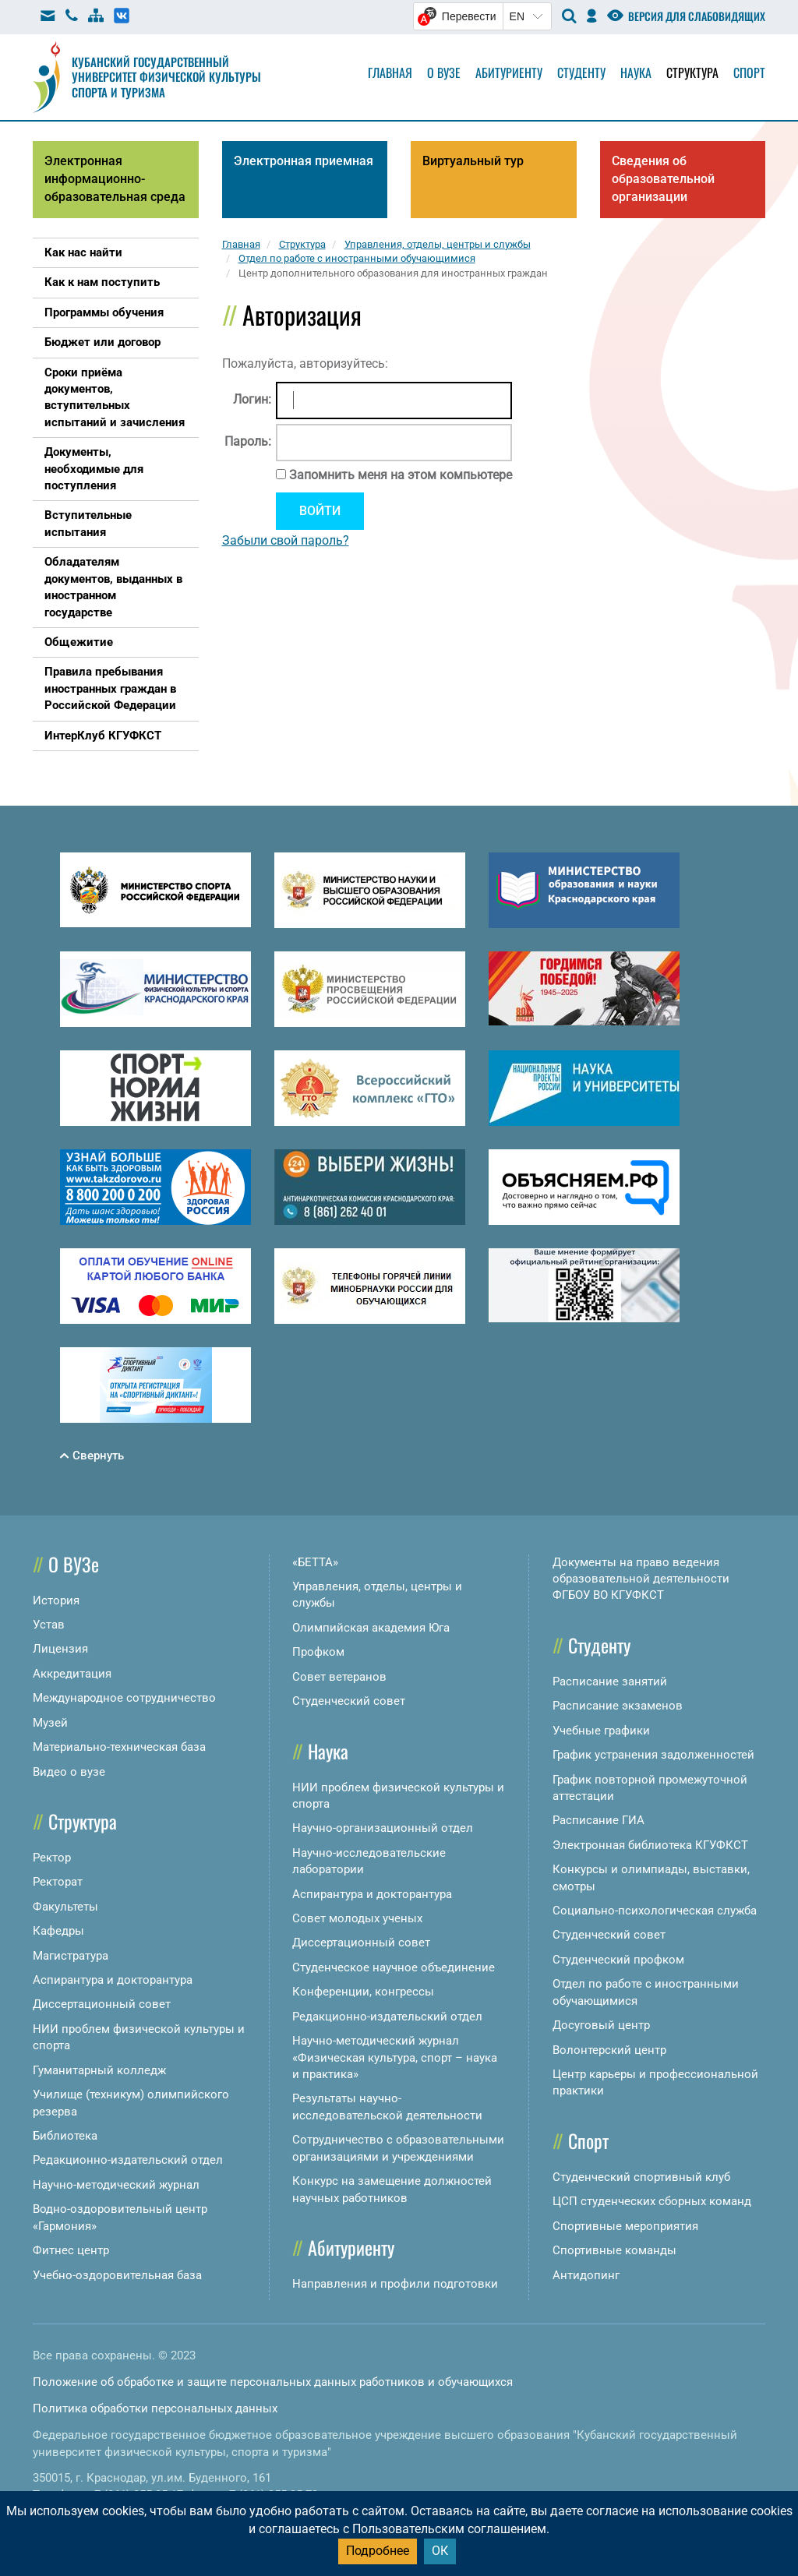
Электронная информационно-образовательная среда (114, 179)
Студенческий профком (618, 1960)
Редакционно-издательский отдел (128, 2160)
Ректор (52, 1858)
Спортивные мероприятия (625, 2226)
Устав (49, 1625)
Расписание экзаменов (618, 1706)
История (56, 1600)
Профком (318, 1652)
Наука (635, 72)
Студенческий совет (348, 1701)
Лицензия (60, 1649)
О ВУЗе (73, 1564)
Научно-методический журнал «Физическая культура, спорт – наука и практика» (394, 2057)
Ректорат (58, 1882)
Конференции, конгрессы (363, 1992)
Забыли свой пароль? (285, 540)
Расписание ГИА (598, 1820)
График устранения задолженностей (653, 1755)
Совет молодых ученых (357, 1918)
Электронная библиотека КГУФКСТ (650, 1845)
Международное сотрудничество (124, 1698)
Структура (692, 72)
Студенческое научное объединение (393, 1967)
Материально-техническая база (119, 1747)
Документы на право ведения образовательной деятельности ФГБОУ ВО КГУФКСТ (641, 1579)
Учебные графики (601, 1731)
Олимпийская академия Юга (371, 1628)
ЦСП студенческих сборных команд (652, 2201)
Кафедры (58, 1931)
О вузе (444, 72)
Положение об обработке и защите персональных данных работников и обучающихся (273, 2382)
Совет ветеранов (339, 1677)
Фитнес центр (71, 2250)
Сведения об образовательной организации (663, 179)
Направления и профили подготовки (395, 2284)
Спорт (749, 72)
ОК (440, 2550)
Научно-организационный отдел (382, 1828)
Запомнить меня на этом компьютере (399, 475)
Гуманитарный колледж (99, 2070)
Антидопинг (586, 2275)
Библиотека (65, 2136)
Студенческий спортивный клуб (641, 2177)
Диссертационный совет (102, 2004)
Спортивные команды (614, 2250)
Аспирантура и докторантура (112, 1980)
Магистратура (70, 1956)
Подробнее (377, 2550)
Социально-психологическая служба (655, 1911)
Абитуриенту (508, 72)
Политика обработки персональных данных (155, 2408)
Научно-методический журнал (116, 2185)
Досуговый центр (601, 2025)
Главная (390, 72)
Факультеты (65, 1907)
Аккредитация (72, 1674)
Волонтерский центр (609, 2050)
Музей (50, 1723)
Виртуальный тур (473, 161)
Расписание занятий (610, 1681)
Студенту (581, 72)
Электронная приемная (303, 161)
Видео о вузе (69, 1772)
